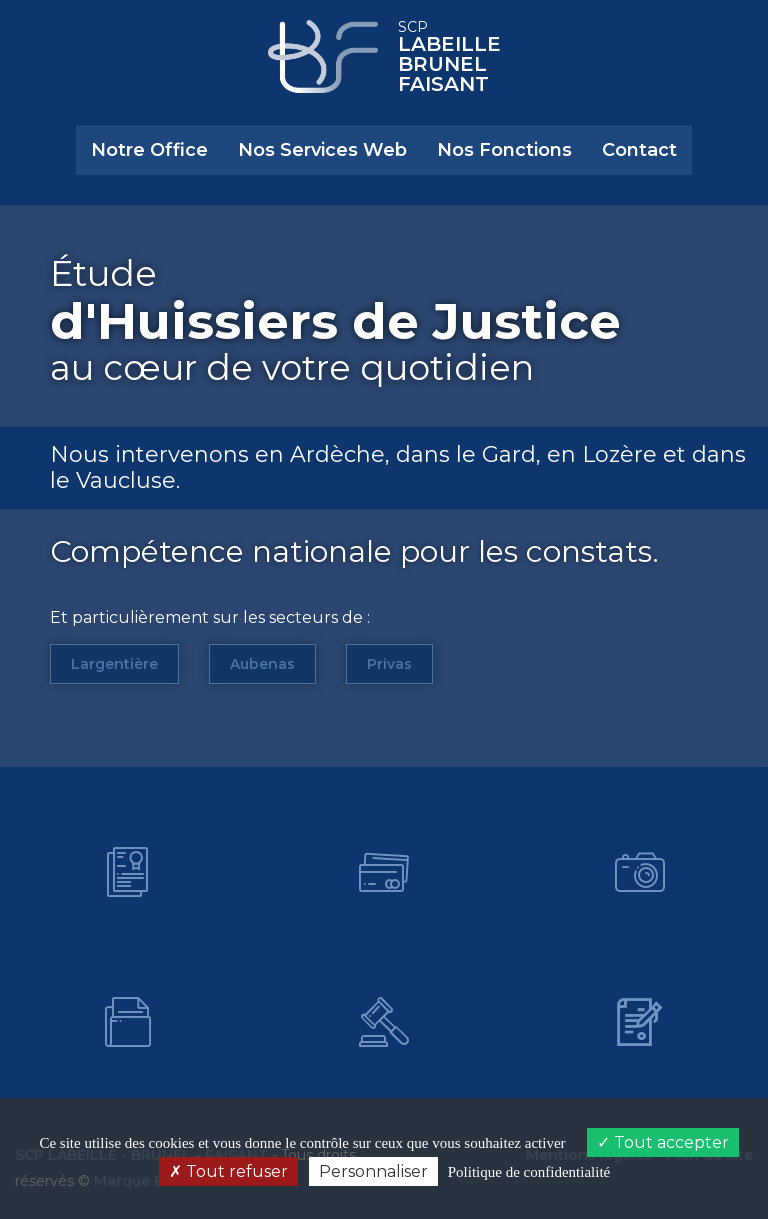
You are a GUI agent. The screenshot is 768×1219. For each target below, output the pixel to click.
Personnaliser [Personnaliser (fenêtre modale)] (373, 1171)
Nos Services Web (322, 150)
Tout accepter (663, 1142)
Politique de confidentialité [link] (529, 1172)
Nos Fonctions (504, 150)
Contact (639, 150)
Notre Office (149, 150)
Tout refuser (228, 1171)
